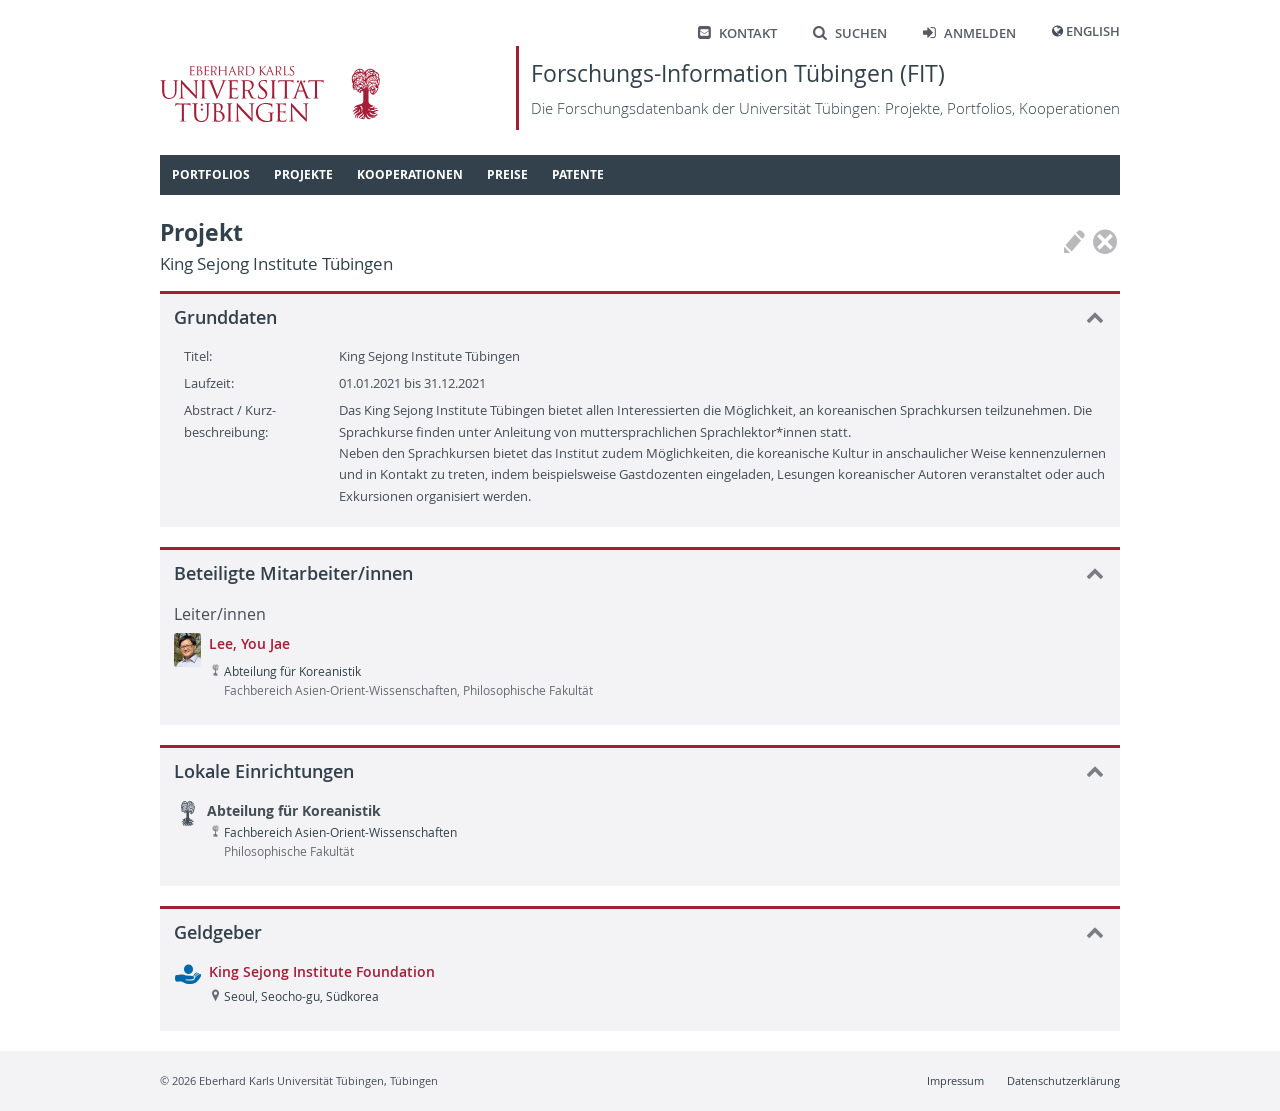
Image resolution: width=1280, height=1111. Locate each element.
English (1093, 31)
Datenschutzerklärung (1063, 1080)
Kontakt (737, 33)
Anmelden (969, 33)
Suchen (850, 33)
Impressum (955, 1080)
